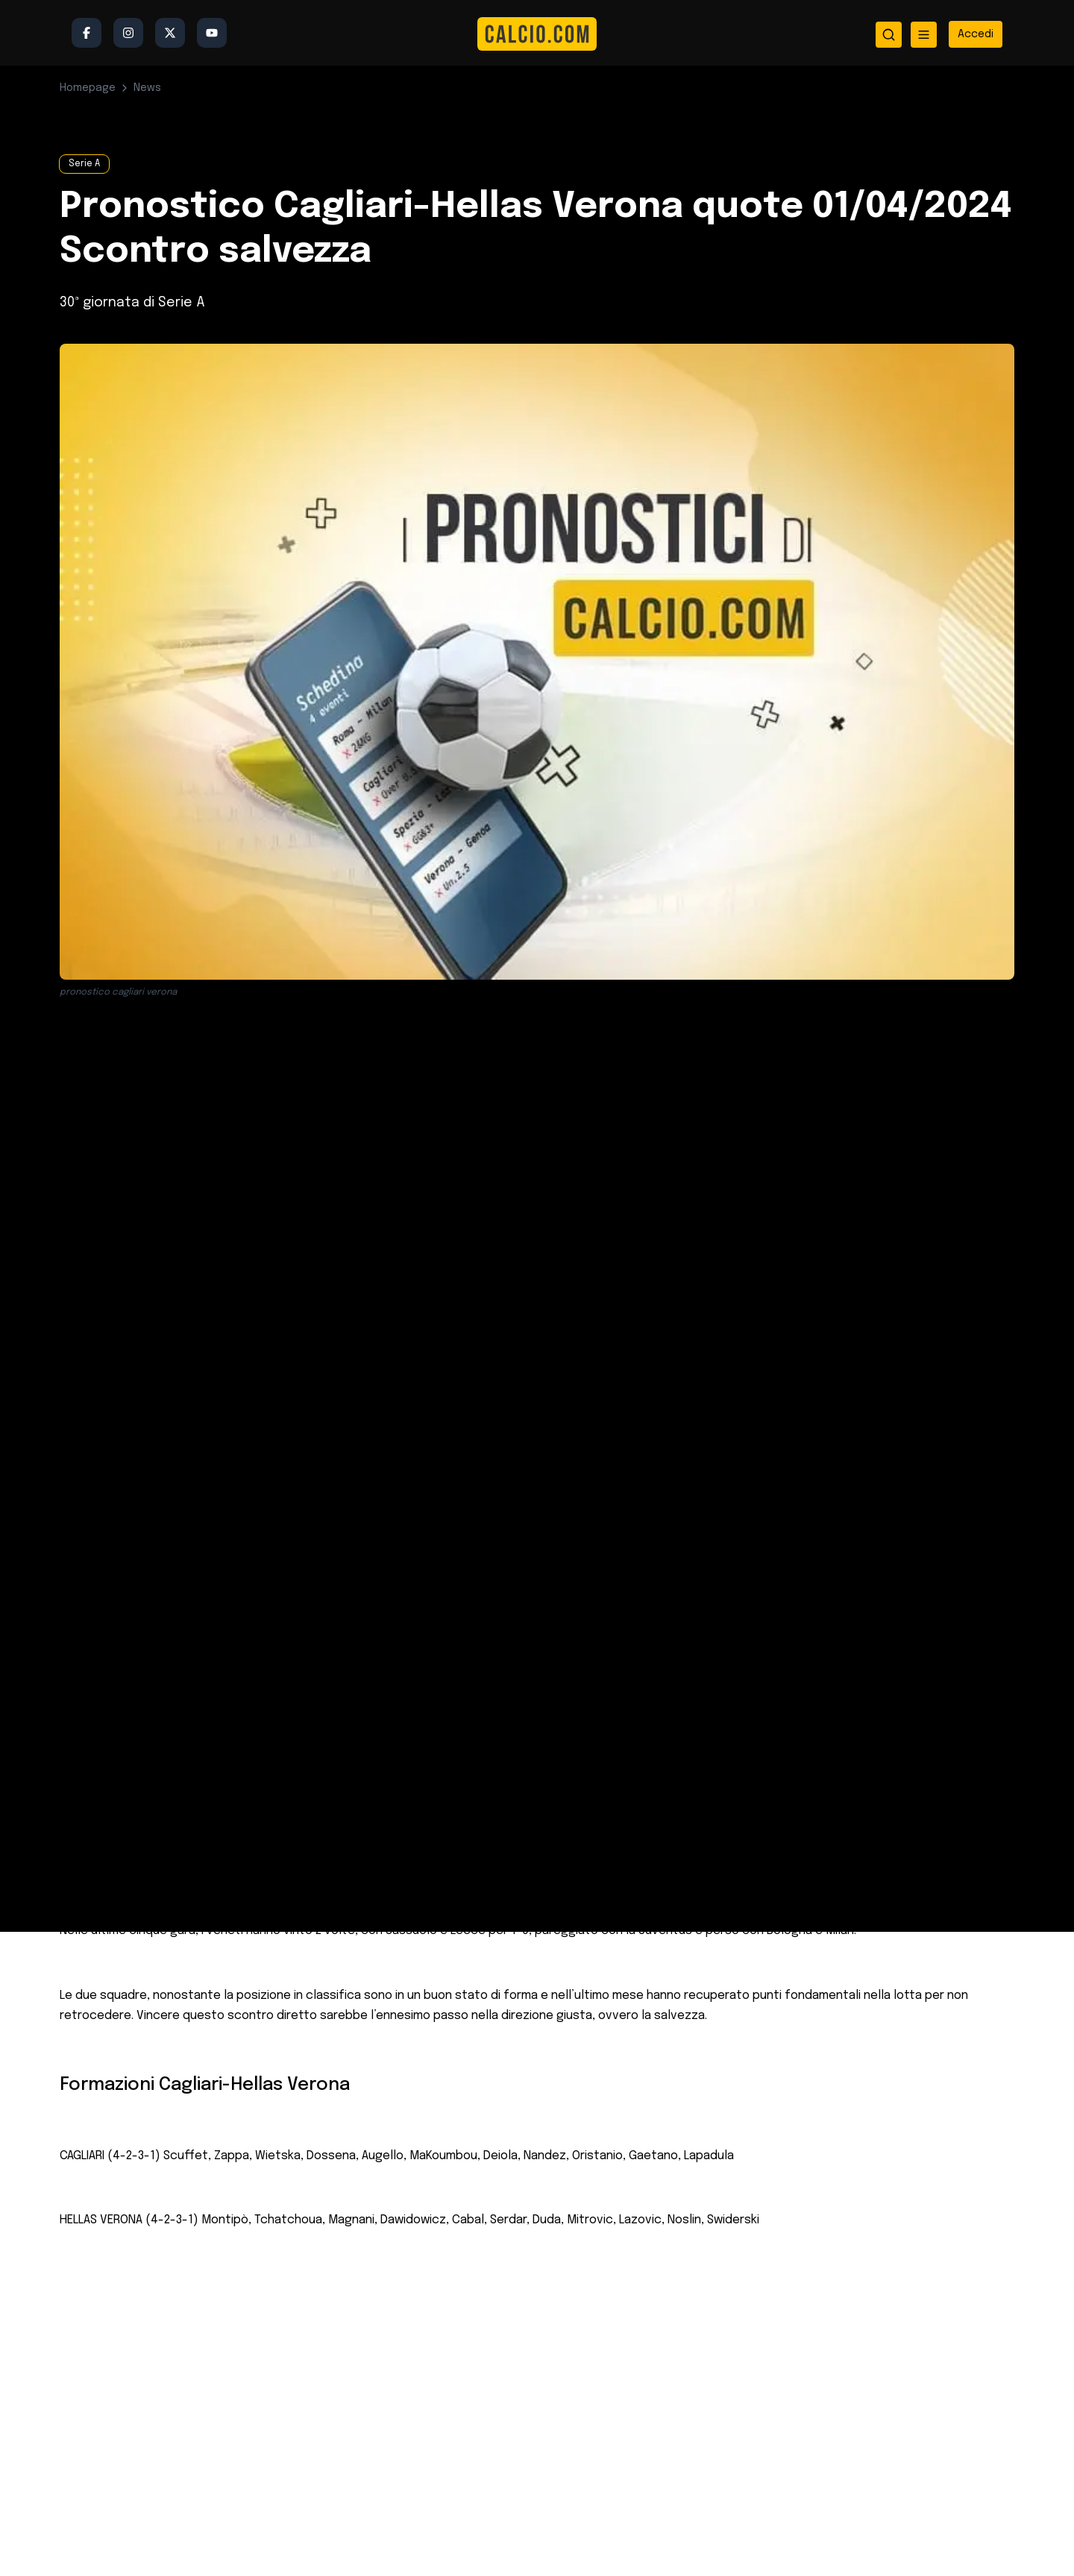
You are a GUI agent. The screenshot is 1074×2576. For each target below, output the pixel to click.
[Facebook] (86, 33)
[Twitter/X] (170, 33)
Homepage (88, 88)
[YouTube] (212, 33)
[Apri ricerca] (889, 35)
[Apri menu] (924, 35)
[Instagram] (128, 33)
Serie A (84, 164)
